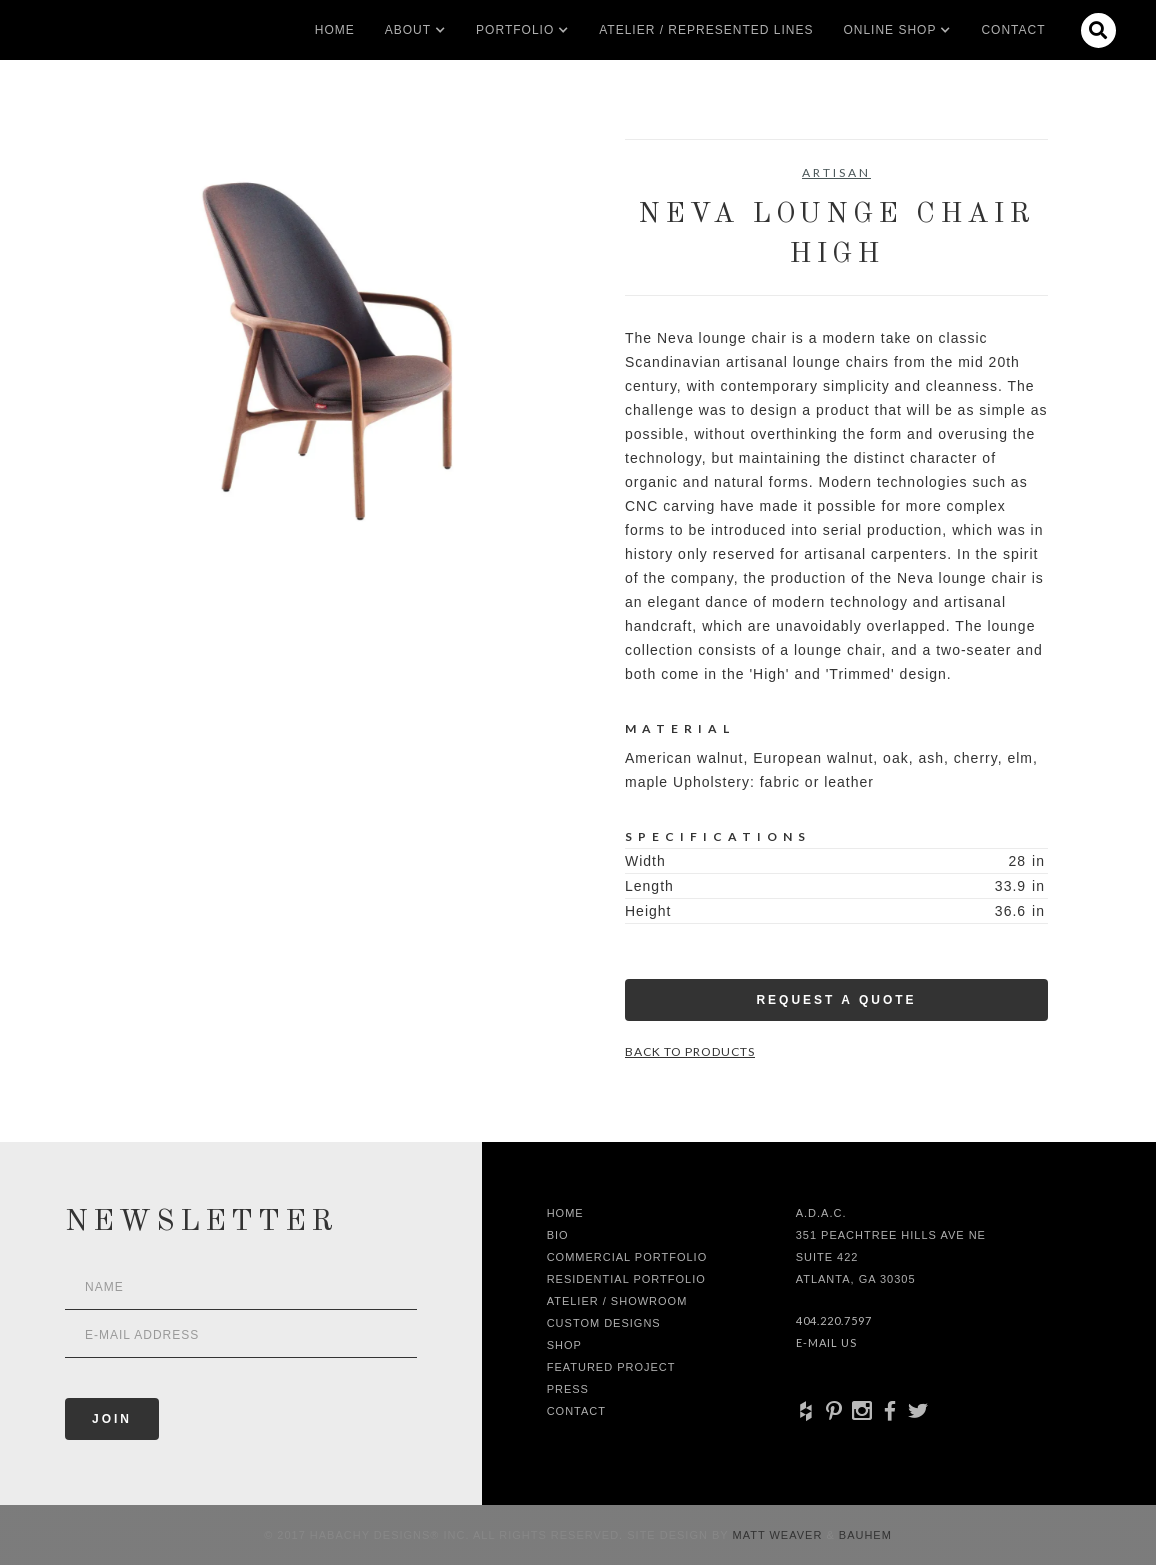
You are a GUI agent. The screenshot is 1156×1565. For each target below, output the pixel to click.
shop (564, 1345)
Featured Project (611, 1367)
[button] (408, 30)
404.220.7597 (834, 1320)
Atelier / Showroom (617, 1301)
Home (335, 30)
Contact (1013, 30)
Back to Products (690, 1051)
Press (568, 1389)
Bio (558, 1235)
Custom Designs (604, 1323)
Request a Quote (836, 1000)
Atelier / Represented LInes (706, 30)
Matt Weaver (780, 1535)
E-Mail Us (826, 1342)
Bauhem (863, 1535)
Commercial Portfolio (627, 1257)
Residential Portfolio (626, 1279)
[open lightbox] (319, 350)
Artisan (836, 172)
